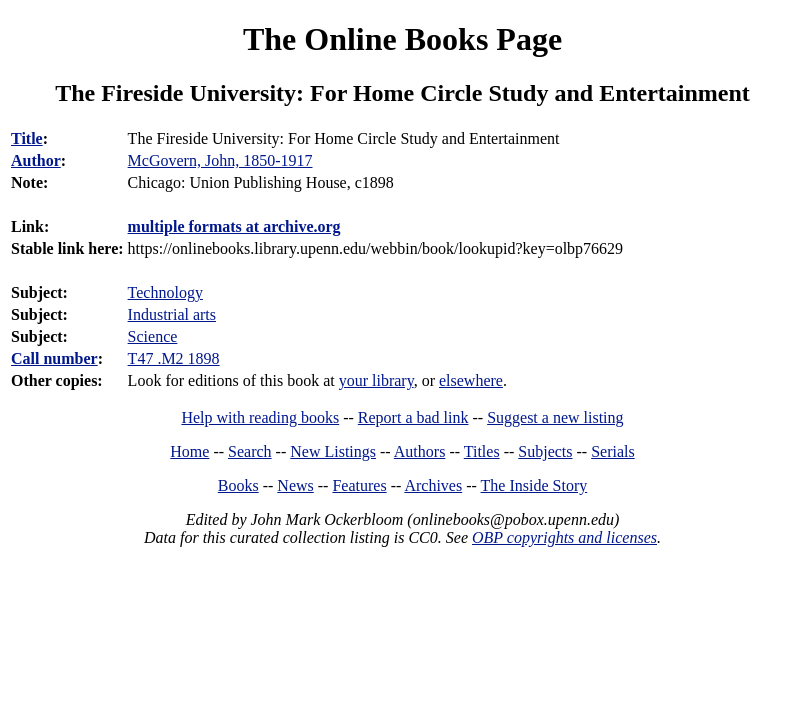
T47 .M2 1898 (174, 358)
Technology (165, 292)
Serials (613, 451)
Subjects (545, 451)
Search (250, 451)
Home (189, 451)
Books (238, 485)
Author (36, 160)
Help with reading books (260, 417)
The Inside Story (534, 485)
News (295, 485)
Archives (433, 485)
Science (153, 336)
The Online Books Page (402, 39)
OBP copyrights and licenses (564, 537)
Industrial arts (172, 314)
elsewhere (471, 380)
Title (27, 138)
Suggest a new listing (555, 417)
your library (376, 380)
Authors (420, 451)
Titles (482, 451)
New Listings (333, 451)
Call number (54, 358)
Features (359, 485)
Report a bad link (413, 417)
